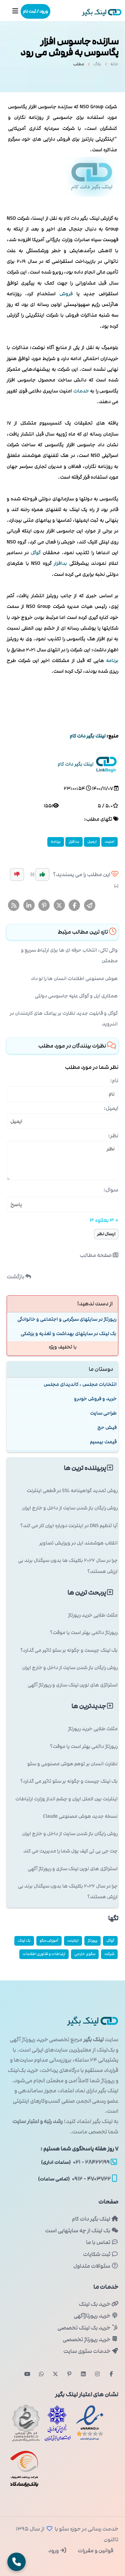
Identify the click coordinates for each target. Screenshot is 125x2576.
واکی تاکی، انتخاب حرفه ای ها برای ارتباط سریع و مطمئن (69, 955)
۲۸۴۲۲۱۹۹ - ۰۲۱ (79, 2162)
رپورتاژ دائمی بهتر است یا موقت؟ (84, 1632)
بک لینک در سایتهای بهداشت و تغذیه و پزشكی (68, 1333)
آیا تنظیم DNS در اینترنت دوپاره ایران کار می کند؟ (69, 1525)
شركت (109, 1954)
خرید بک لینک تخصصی (87, 2328)
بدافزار (60, 563)
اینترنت (73, 1940)
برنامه (112, 660)
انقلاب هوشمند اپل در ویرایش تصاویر (78, 1543)
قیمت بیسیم (103, 1441)
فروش (66, 293)
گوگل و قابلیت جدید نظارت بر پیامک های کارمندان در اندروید (64, 1018)
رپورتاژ (92, 1940)
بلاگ (97, 66)
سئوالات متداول (95, 2266)
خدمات (81, 390)
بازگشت (19, 1277)
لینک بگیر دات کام (95, 2219)
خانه (114, 66)
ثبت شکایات (100, 2254)
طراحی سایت (103, 1413)
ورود (57, 2551)
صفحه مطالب (99, 1255)
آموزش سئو (49, 1940)
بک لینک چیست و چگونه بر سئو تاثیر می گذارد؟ (69, 1650)
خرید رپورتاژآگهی (96, 2316)
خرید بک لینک (98, 2304)
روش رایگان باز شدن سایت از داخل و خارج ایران (70, 1507)
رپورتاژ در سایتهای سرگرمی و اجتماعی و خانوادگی (66, 1319)
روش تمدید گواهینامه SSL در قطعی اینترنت (72, 1490)
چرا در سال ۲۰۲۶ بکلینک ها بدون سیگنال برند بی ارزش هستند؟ (68, 1566)
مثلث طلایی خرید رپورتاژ (93, 1615)
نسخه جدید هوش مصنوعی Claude (80, 1816)
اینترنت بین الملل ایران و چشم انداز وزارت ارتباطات (66, 1798)
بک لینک (24, 1940)
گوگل (36, 552)
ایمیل (92, 841)
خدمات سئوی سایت (90, 2351)
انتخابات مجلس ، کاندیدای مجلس (80, 1384)
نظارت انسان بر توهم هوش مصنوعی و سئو (72, 1763)
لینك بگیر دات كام (87, 736)
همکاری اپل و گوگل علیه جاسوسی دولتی (76, 995)
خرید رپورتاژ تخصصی (90, 2340)
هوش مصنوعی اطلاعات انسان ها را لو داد (74, 978)
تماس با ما (102, 2242)
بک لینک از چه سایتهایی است (81, 2231)
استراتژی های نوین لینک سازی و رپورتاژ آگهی (73, 1684)
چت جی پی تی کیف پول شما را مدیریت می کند (70, 1851)
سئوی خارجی (84, 1954)
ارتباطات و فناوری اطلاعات (44, 1954)
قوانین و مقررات (95, 2551)
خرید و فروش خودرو (95, 1398)
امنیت (109, 841)
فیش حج (107, 1427)
